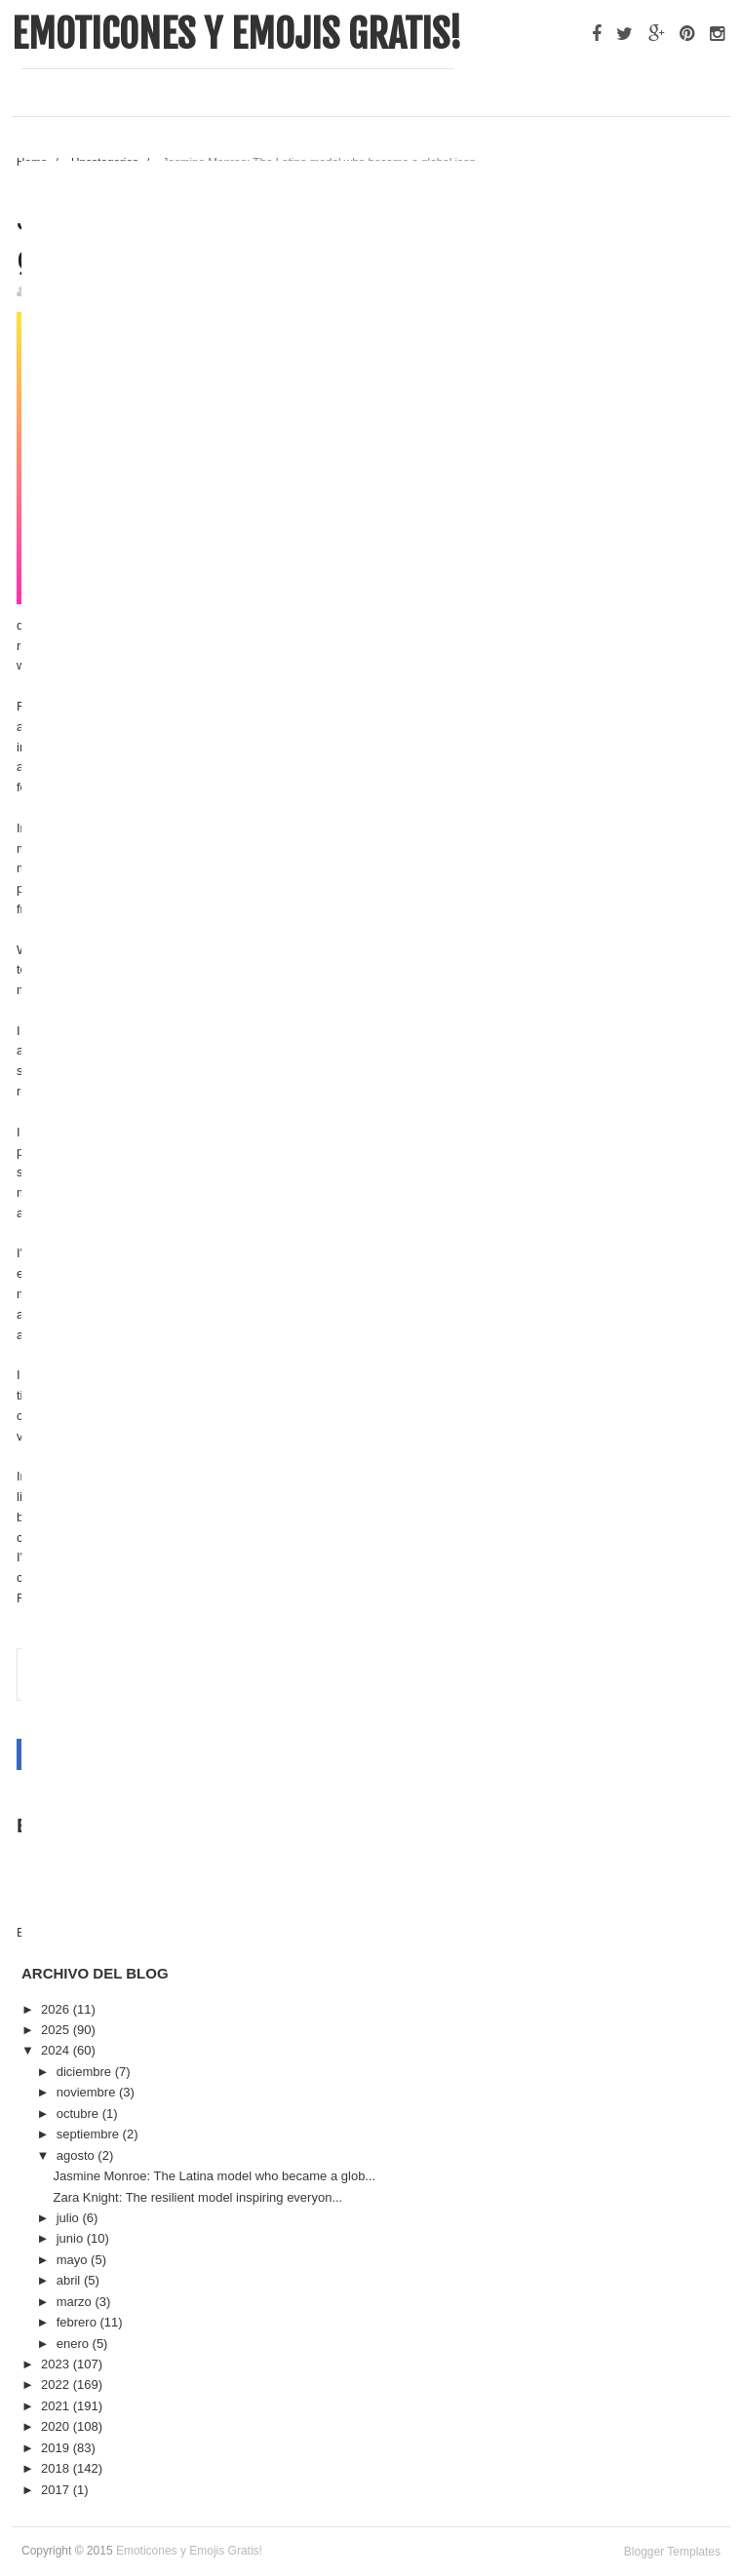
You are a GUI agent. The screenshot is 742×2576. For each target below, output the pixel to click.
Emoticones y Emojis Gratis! (237, 34)
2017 (57, 2489)
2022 (57, 2384)
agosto (77, 2155)
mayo (74, 2259)
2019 (57, 2448)
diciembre (86, 2071)
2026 (57, 2009)
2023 (57, 2364)
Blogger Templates (672, 2551)
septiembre (90, 2134)
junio (72, 2238)
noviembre (88, 2092)
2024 (57, 2050)
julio (70, 2218)
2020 (57, 2426)
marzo (76, 2301)
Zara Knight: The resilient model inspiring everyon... (197, 2197)
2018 (57, 2468)
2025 (57, 2029)
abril (70, 2280)
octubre (79, 2113)
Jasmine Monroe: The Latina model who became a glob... (214, 2176)
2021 (57, 2406)
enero (75, 2343)
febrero (78, 2322)
